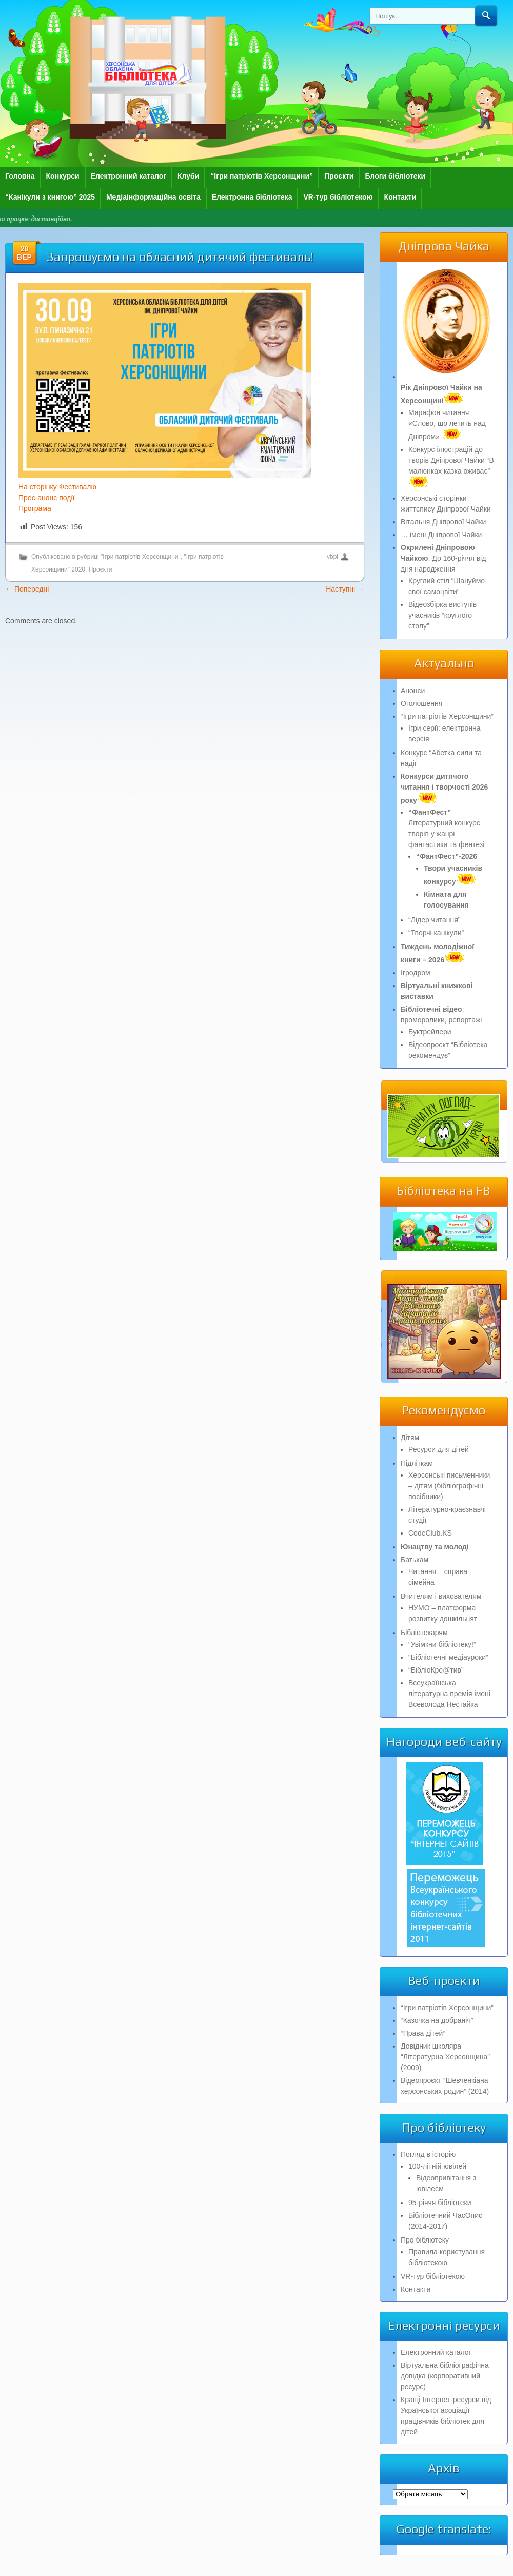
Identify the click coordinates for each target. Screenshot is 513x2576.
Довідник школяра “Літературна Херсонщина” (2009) (445, 2057)
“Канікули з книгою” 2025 (50, 197)
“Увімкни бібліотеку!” (442, 1644)
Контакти (400, 197)
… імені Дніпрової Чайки (441, 534)
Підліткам (417, 1463)
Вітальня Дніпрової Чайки (443, 522)
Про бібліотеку (425, 2240)
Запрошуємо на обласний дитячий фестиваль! (180, 257)
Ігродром (415, 973)
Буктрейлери (429, 1032)
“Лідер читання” (434, 920)
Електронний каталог (128, 176)
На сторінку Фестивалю (57, 487)
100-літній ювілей (437, 2166)
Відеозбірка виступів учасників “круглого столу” (442, 615)
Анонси (413, 690)
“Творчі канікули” (436, 933)
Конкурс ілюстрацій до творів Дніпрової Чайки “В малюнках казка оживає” (451, 466)
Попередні (27, 589)
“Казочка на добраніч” (437, 2020)
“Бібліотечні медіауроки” (448, 1657)
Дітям (410, 1437)
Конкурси (63, 176)
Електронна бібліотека (252, 197)
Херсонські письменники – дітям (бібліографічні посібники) (449, 1486)
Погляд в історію (428, 2154)
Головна (20, 176)
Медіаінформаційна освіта (153, 197)
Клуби (188, 176)
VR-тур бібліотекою (337, 197)
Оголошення (421, 703)
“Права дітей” (423, 2033)
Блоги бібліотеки (395, 176)
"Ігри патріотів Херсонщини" (141, 556)
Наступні (345, 589)
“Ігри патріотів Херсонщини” (261, 176)
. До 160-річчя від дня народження (443, 558)
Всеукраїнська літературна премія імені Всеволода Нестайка (449, 1693)
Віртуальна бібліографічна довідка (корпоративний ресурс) (445, 2376)
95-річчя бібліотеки (439, 2202)
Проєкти (338, 176)
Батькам (414, 1560)
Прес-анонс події (46, 498)
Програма (34, 508)
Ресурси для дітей (438, 1449)
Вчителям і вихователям (441, 1596)
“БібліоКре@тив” (436, 1670)
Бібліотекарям (424, 1632)
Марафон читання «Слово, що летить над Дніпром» (447, 424)
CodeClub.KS (430, 1533)
